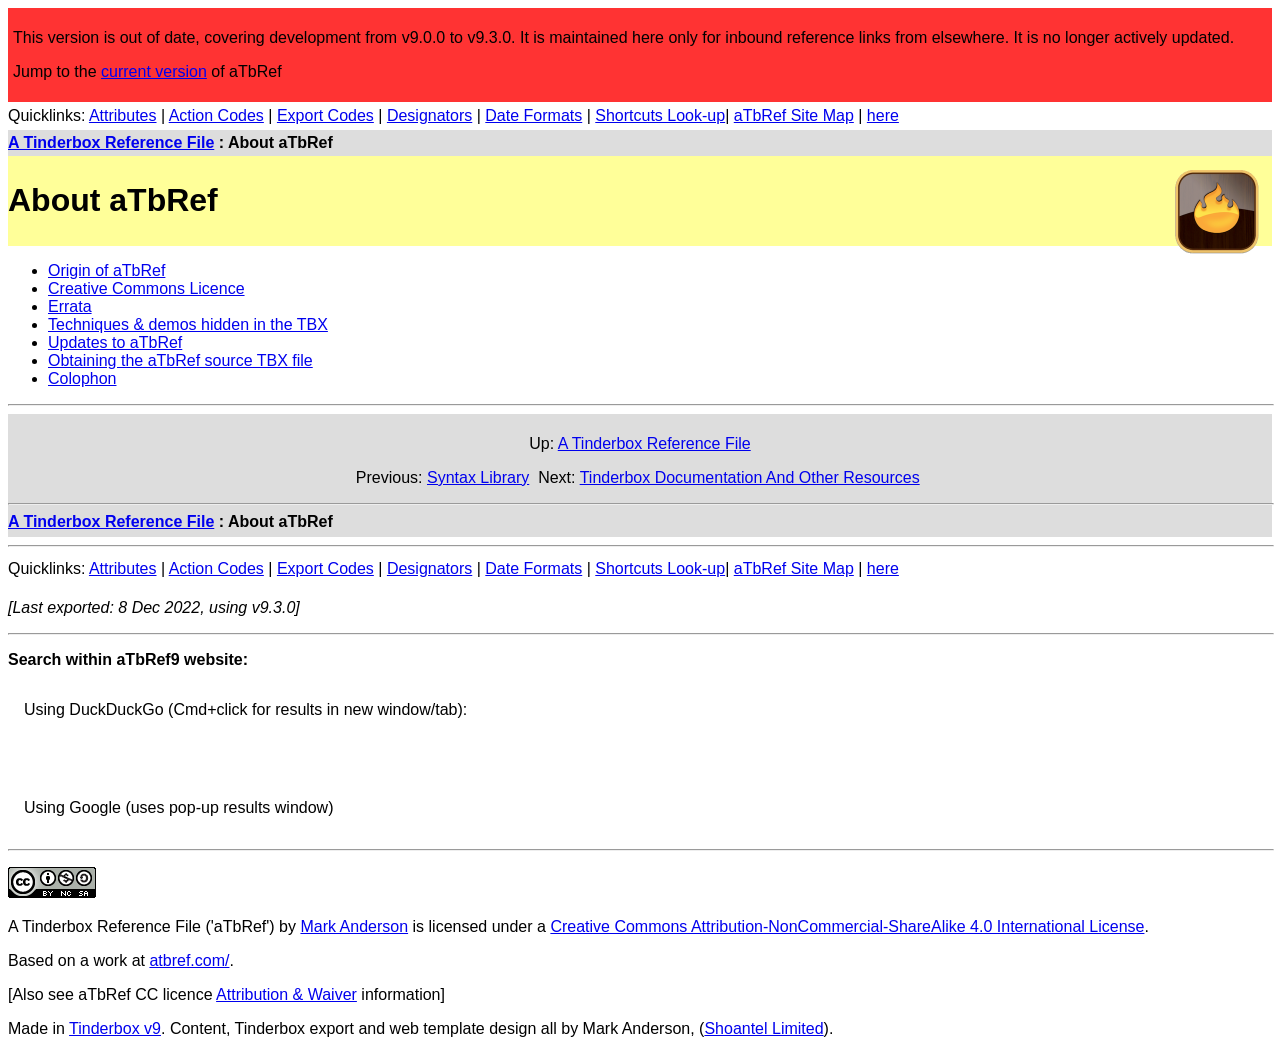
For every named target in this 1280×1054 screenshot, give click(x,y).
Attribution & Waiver (286, 994)
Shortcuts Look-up (660, 115)
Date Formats (533, 115)
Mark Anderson (354, 926)
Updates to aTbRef (115, 342)
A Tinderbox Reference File (111, 142)
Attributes (123, 115)
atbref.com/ (189, 960)
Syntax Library (478, 477)
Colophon (82, 378)
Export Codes (325, 115)
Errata (70, 306)
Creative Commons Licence (146, 288)
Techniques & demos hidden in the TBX (188, 324)
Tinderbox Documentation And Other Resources (750, 477)
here (883, 115)
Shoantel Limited (763, 1028)
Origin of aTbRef (106, 270)
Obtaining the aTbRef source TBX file (180, 360)
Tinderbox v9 (115, 1028)
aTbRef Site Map (794, 115)
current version (154, 71)
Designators (429, 115)
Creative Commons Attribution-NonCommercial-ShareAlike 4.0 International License (847, 926)
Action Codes (216, 115)
